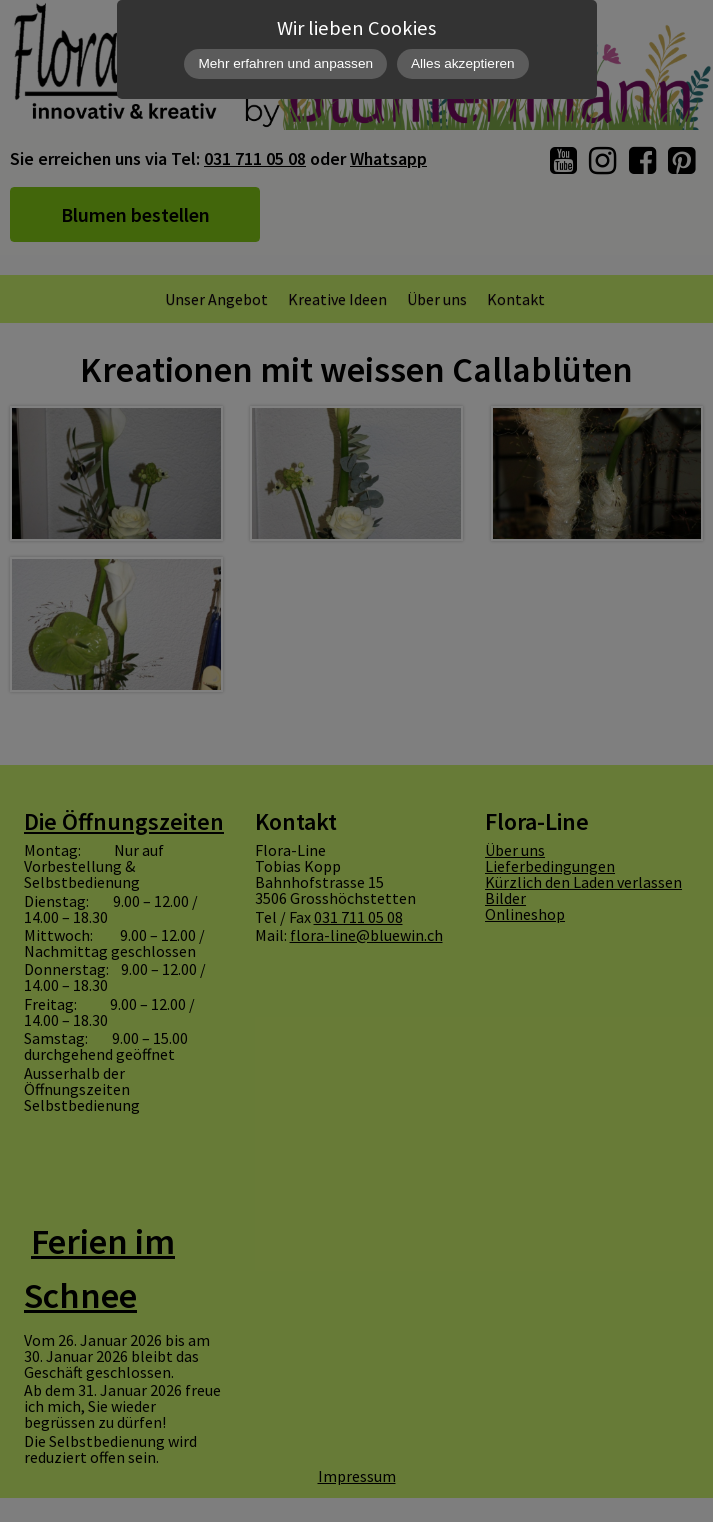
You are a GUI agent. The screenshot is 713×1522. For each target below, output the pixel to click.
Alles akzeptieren (463, 63)
